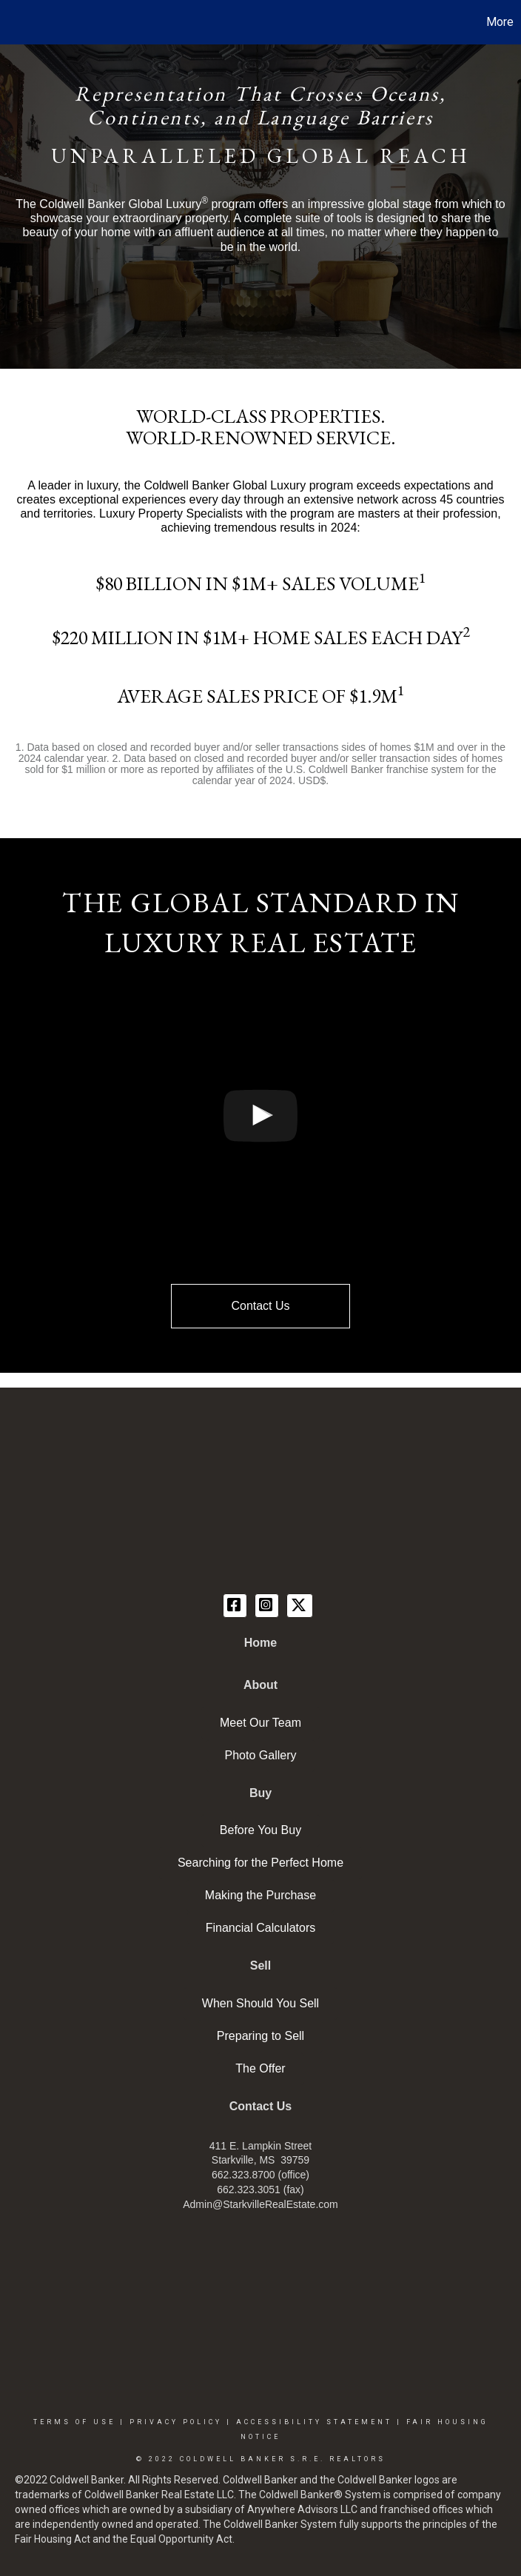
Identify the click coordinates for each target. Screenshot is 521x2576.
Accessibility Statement (314, 2422)
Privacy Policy (176, 2422)
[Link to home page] (19, 22)
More (500, 22)
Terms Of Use (74, 2422)
